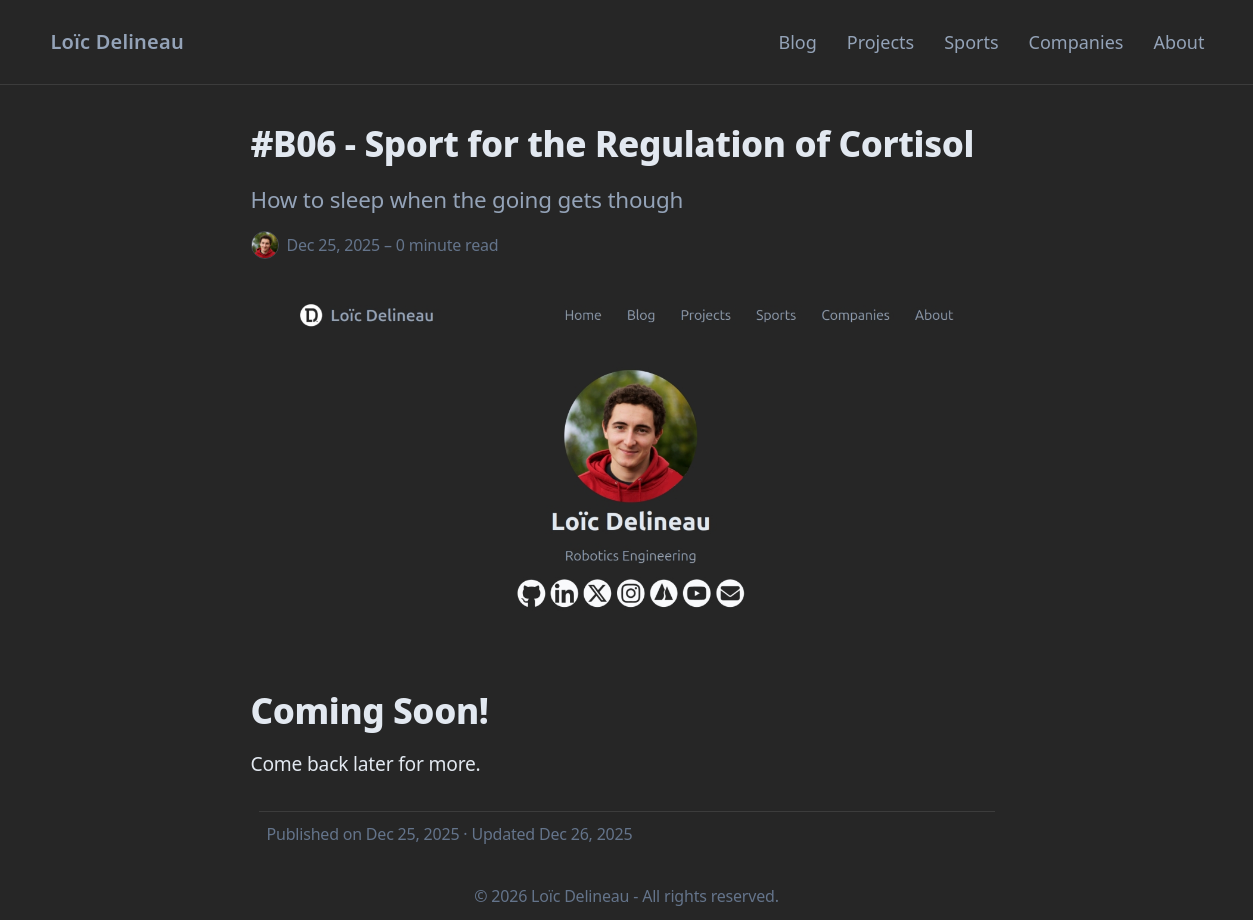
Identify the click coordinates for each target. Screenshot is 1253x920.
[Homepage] (117, 42)
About (1178, 42)
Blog (797, 42)
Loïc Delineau (580, 896)
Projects (880, 42)
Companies (1076, 42)
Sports (971, 42)
